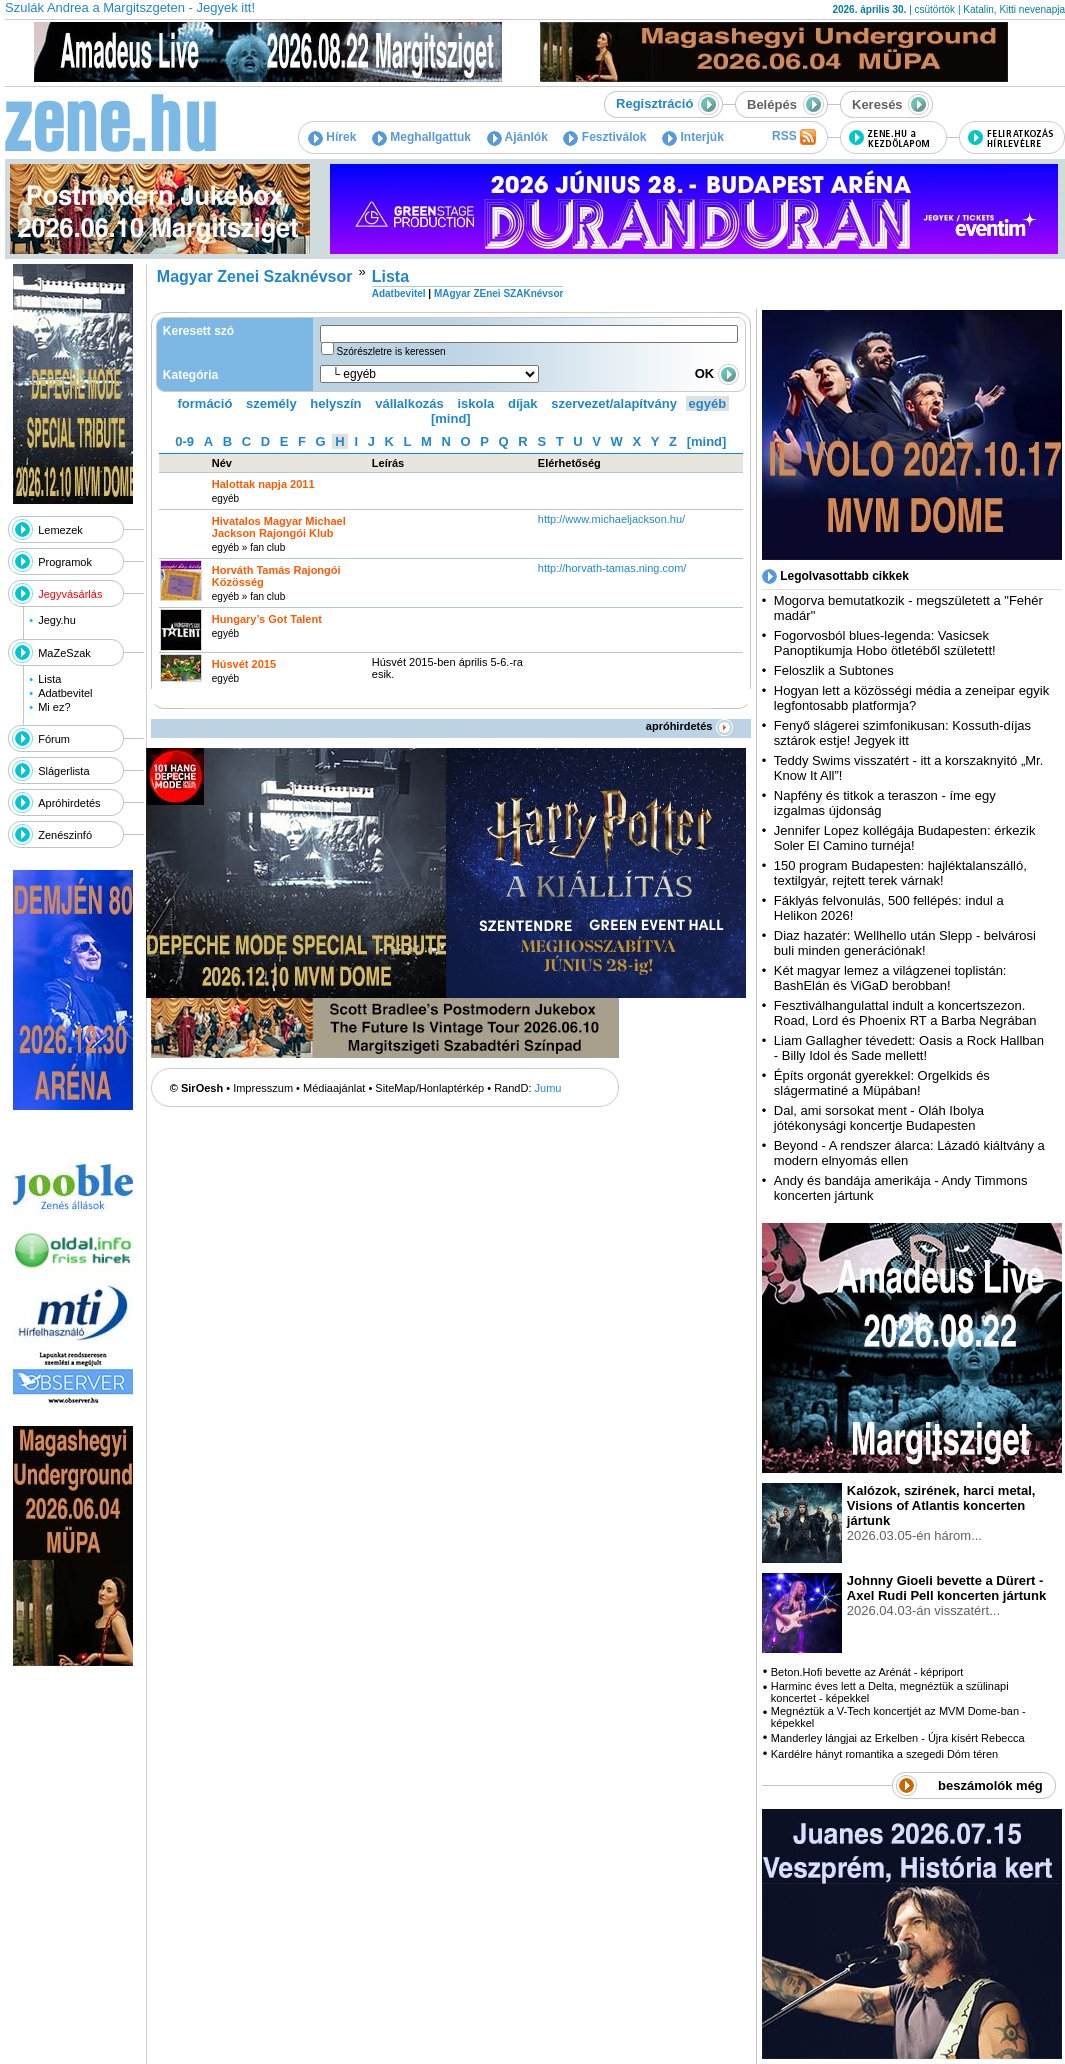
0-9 (184, 441)
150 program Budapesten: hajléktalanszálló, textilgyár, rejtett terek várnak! (900, 873)
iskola (475, 403)
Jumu (548, 1088)
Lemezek (60, 530)
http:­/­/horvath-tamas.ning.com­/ (612, 568)
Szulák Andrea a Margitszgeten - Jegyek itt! (130, 7)
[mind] (451, 418)
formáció (205, 403)
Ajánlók (517, 137)
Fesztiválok (604, 137)
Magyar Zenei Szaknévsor (255, 276)
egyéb (708, 403)
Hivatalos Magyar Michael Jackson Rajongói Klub (279, 527)
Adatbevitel (65, 693)
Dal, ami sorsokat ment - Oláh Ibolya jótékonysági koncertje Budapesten (879, 1118)
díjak (523, 403)
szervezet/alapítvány (614, 403)
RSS (794, 137)
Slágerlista (63, 771)
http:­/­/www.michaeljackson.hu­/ (611, 519)
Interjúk (693, 137)
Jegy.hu (57, 620)
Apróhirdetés (69, 803)
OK (717, 373)
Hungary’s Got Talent (267, 619)
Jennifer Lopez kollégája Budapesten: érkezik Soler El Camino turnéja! (905, 838)
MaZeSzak (64, 653)
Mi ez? (54, 707)
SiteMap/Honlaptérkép (429, 1088)
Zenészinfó (65, 835)
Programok (65, 562)
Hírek (332, 137)
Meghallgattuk (421, 137)
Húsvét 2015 (244, 664)
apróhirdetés (689, 726)
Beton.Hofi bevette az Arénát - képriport (867, 1672)
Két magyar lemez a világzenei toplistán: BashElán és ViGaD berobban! (890, 978)
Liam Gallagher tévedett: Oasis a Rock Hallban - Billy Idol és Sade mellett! (909, 1048)
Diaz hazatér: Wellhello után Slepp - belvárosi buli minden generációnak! (905, 943)
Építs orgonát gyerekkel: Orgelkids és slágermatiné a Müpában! (882, 1083)
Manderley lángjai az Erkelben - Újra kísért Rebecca (898, 1738)
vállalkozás (409, 403)
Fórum (54, 739)
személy (271, 403)
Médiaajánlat (334, 1088)
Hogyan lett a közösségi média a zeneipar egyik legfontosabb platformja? (911, 698)
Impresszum (263, 1088)
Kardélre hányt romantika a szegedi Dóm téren (884, 1754)
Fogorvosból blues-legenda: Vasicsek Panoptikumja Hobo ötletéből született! (885, 643)
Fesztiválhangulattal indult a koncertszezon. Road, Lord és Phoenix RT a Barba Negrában (905, 1013)
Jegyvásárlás (70, 594)
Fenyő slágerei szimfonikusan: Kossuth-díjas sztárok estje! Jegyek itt (902, 733)
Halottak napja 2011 (263, 484)
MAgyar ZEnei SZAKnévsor (498, 293)
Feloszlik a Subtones (834, 670)
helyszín (335, 403)
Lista (49, 679)
